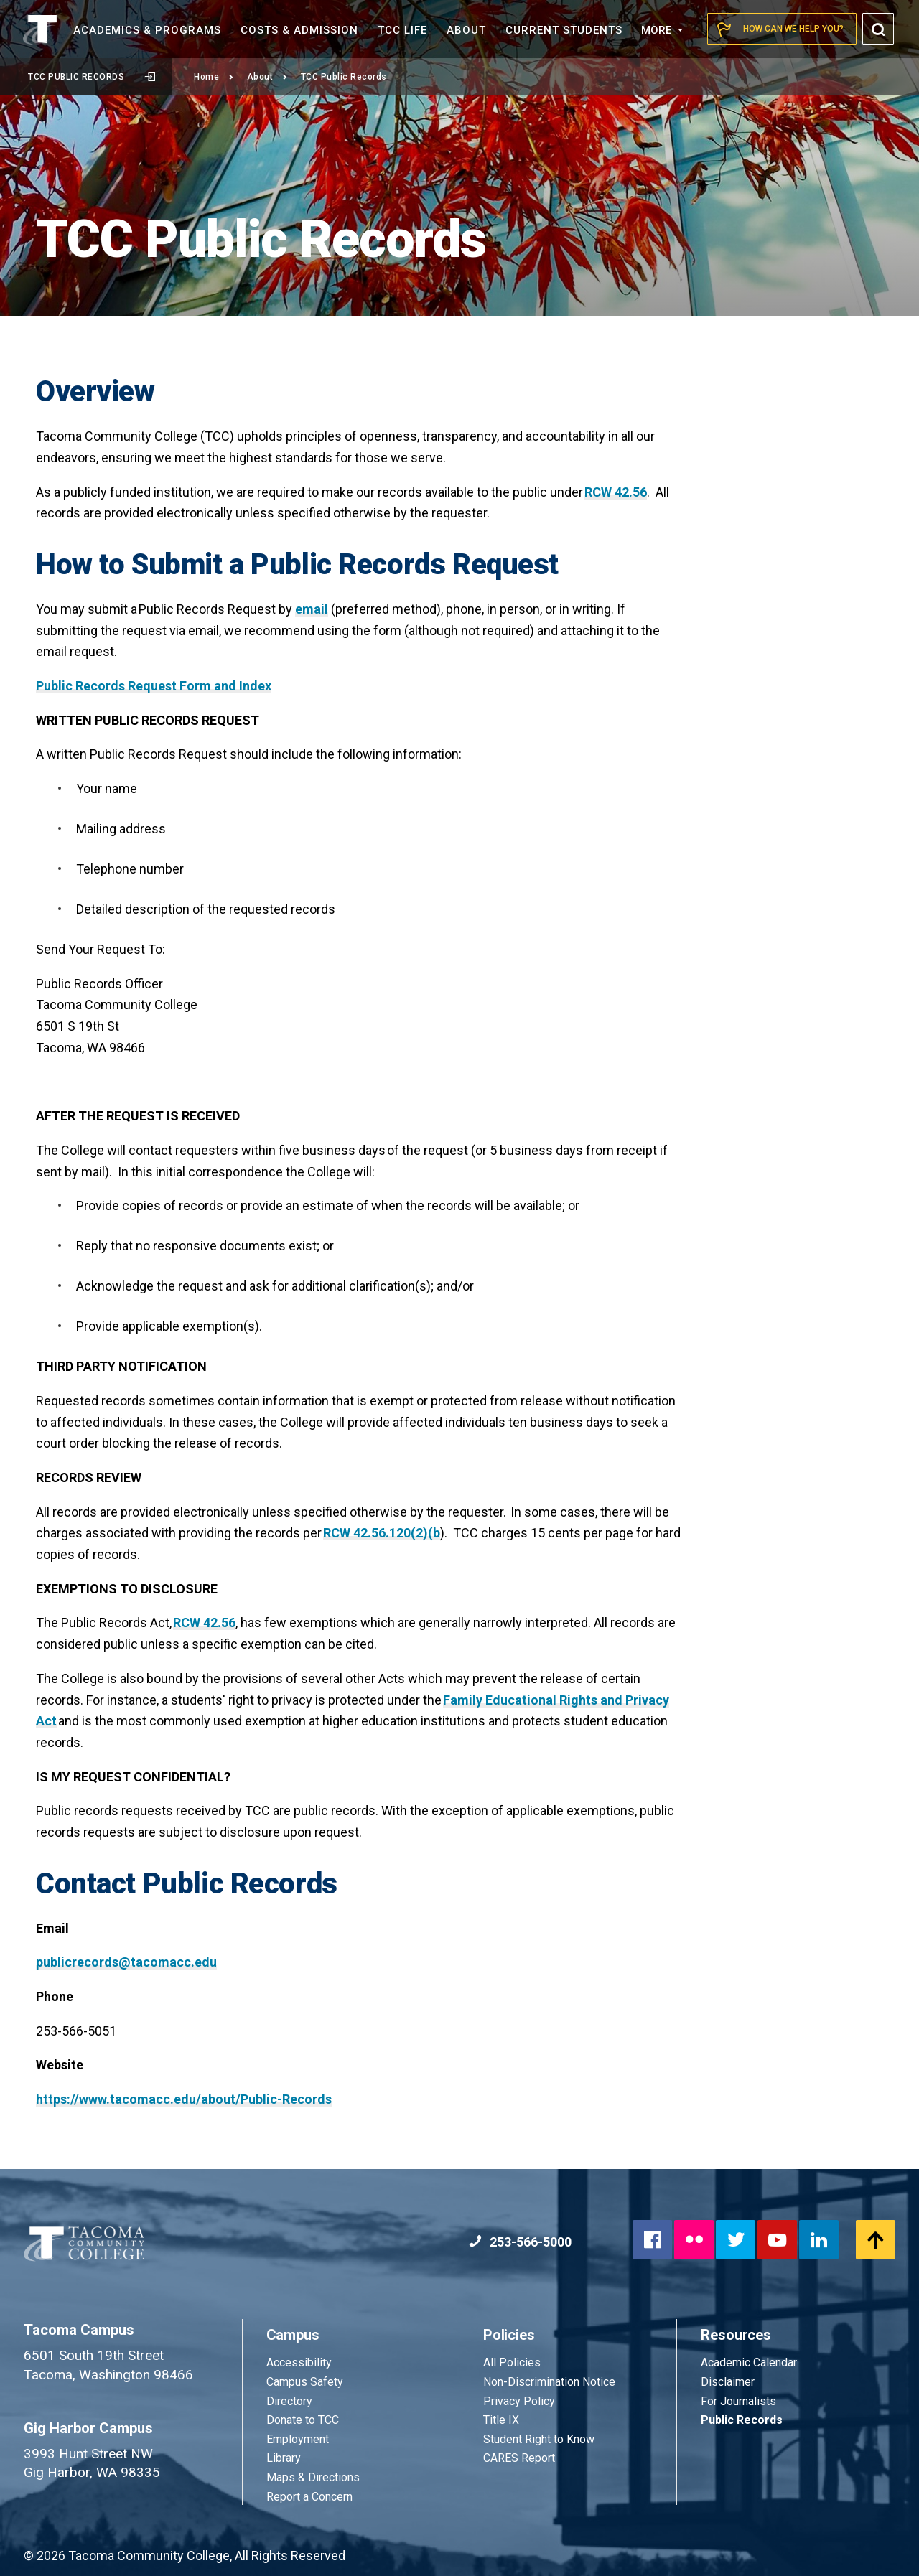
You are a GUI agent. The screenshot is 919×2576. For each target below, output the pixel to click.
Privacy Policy (519, 2401)
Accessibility (299, 2362)
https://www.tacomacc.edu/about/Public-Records (184, 2099)
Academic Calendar (749, 2362)
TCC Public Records (91, 77)
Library (283, 2458)
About (267, 77)
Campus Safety (304, 2382)
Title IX (501, 2420)
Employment (297, 2439)
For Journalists (738, 2401)
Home (214, 77)
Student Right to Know (538, 2439)
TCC (402, 30)
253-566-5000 (520, 2241)
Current (563, 30)
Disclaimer (728, 2382)
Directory (289, 2401)
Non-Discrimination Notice (549, 2382)
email (311, 609)
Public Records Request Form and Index (153, 685)
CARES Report (519, 2458)
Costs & (299, 30)
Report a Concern (309, 2497)
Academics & (147, 30)
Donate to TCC (302, 2420)
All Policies (513, 2362)
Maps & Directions (313, 2477)
